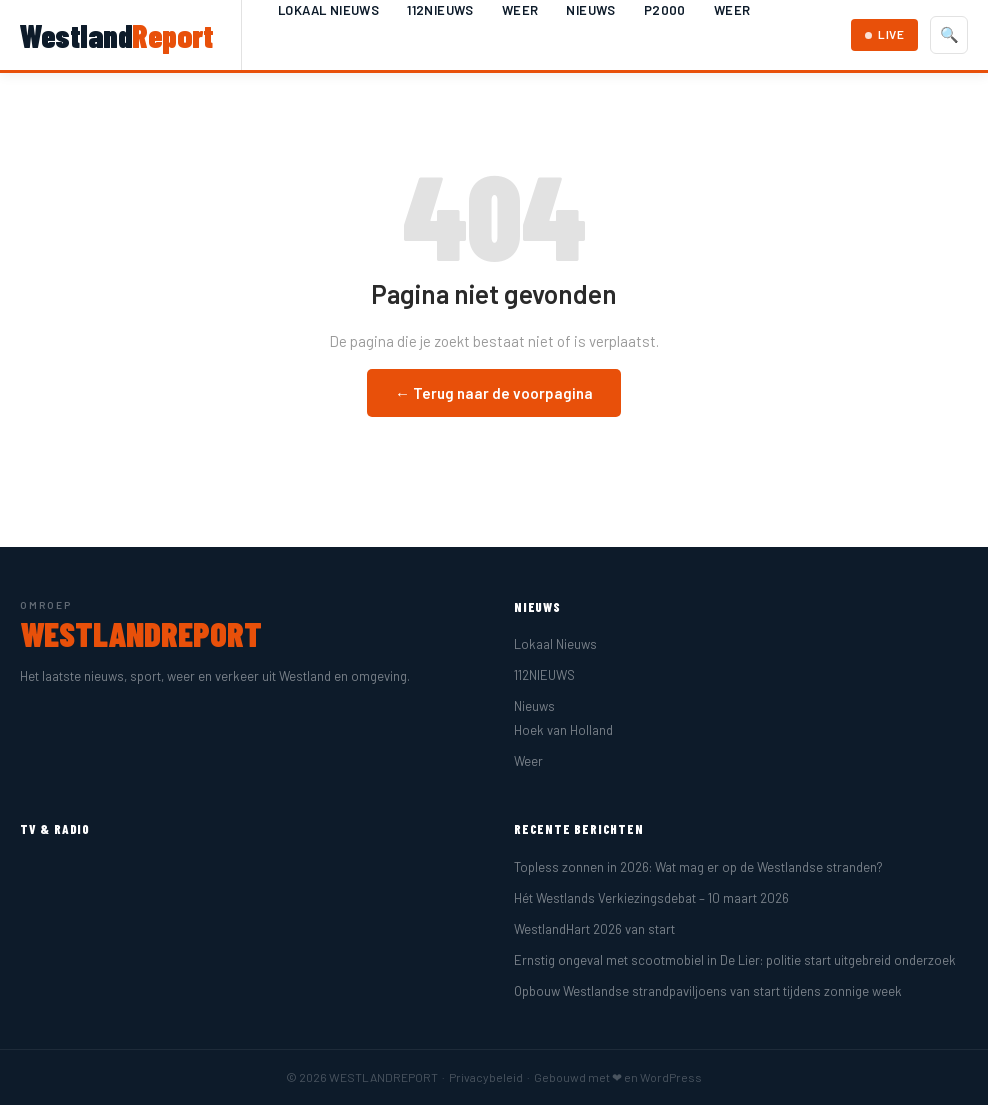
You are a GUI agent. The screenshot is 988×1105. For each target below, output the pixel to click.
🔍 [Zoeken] (949, 34)
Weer (520, 10)
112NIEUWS (440, 10)
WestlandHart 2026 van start (594, 929)
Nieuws (590, 10)
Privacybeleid (486, 1077)
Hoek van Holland (563, 730)
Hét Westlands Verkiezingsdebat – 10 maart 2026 (651, 898)
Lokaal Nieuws (328, 10)
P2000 (665, 10)
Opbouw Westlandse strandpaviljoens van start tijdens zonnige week (708, 991)
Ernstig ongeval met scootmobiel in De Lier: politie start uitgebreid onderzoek (735, 960)
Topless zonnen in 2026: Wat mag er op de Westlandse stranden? (698, 867)
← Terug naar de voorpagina (494, 393)
